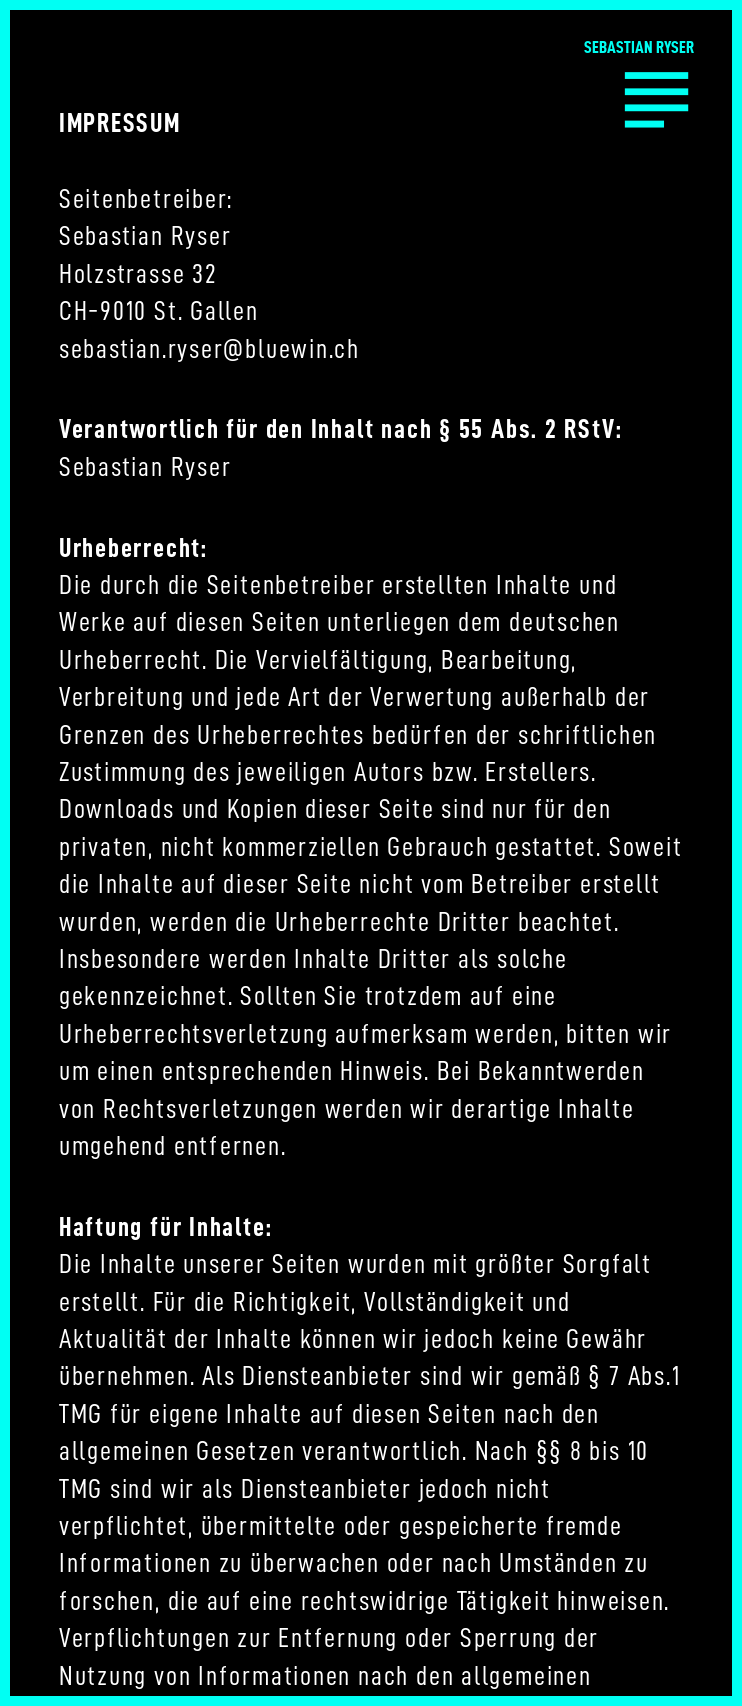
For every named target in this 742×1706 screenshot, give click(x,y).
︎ (656, 96)
